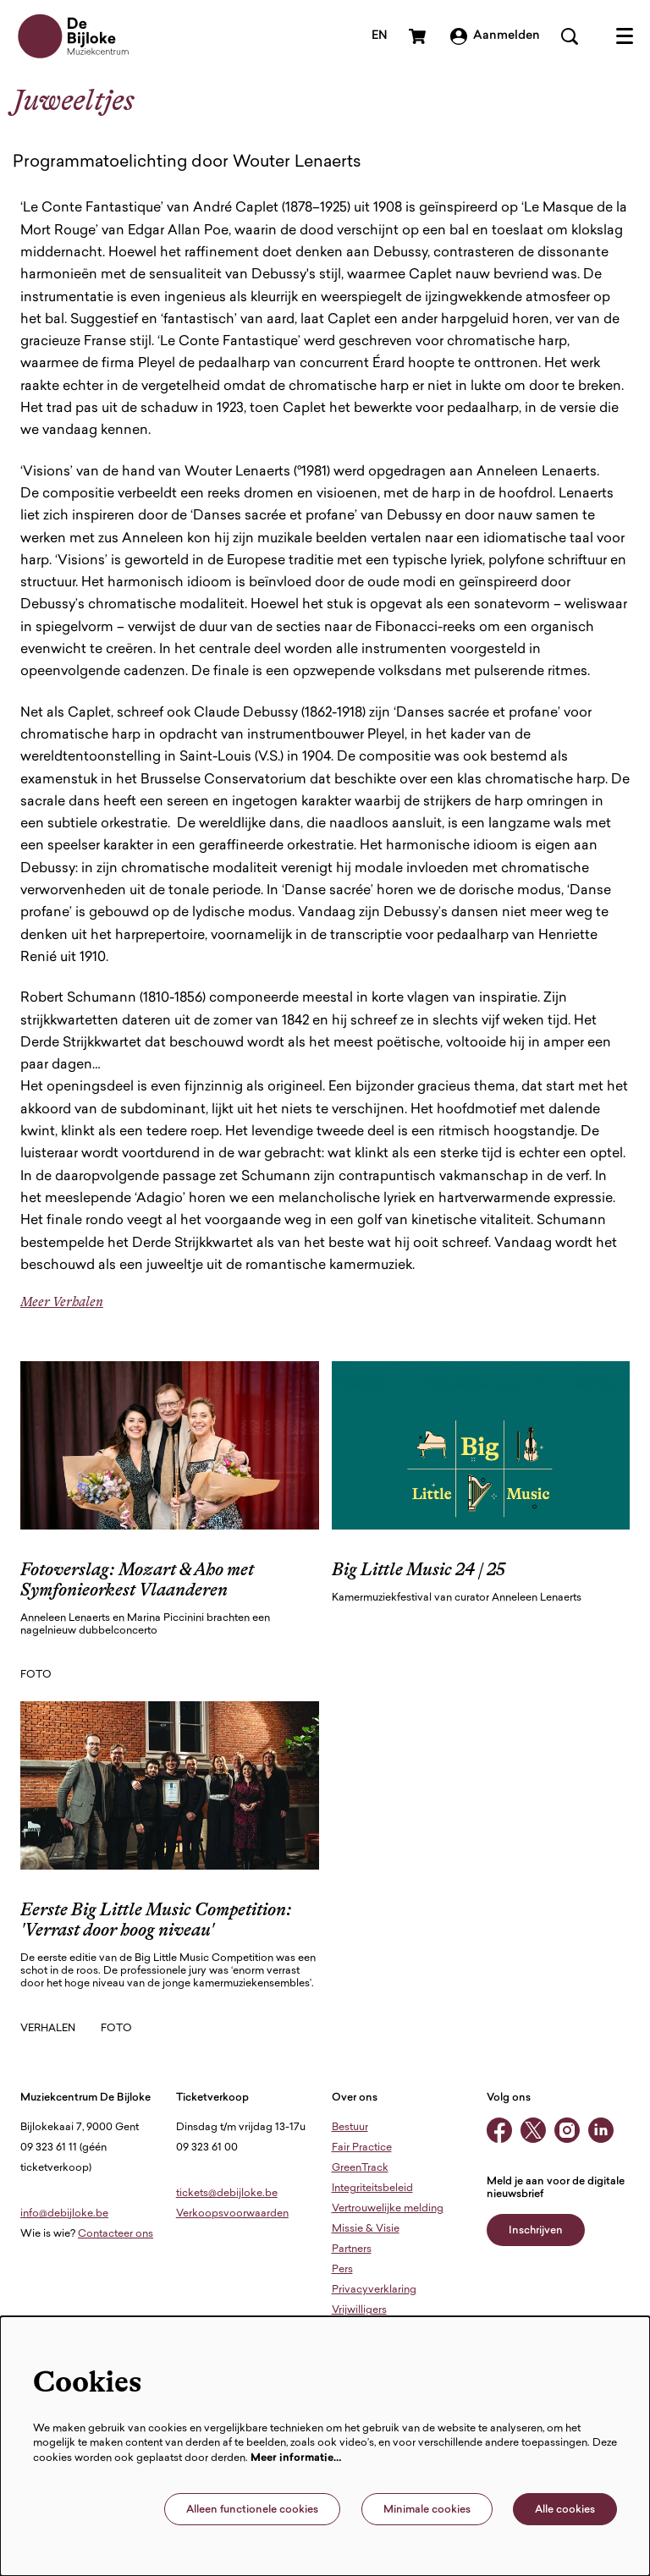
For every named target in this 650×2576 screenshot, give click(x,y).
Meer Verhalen (61, 1302)
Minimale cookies (427, 2510)
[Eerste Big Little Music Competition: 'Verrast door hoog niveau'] (169, 1785)
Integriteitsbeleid (372, 2188)
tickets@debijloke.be (227, 2194)
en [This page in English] (380, 36)
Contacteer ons (115, 2234)
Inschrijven (536, 2231)
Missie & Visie (365, 2229)
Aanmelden (495, 36)
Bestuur (350, 2128)
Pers (342, 2270)
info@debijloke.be (64, 2214)
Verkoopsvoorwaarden (232, 2214)
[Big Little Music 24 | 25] (481, 1445)
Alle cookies (565, 2510)
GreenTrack (360, 2168)
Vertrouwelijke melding (387, 2209)
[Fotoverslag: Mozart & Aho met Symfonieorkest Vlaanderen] (169, 1445)
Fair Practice (362, 2148)
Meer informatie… (296, 2458)
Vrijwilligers (359, 2310)
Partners (352, 2249)
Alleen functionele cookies (252, 2510)
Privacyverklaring (374, 2290)
